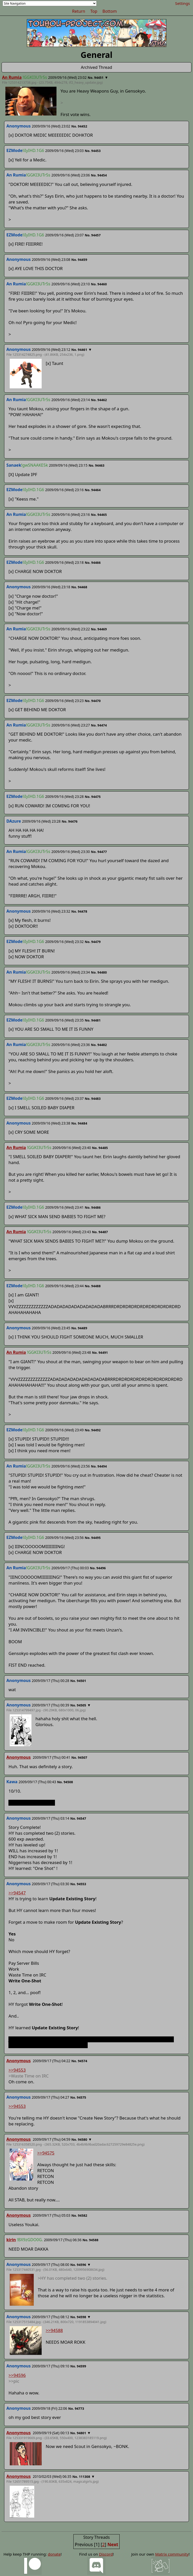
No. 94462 (99, 400)
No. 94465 (99, 514)
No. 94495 (93, 1537)
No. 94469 (99, 629)
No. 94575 (78, 2097)
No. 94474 (99, 725)
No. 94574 (79, 2061)
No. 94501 (78, 1680)
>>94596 (17, 2375)
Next (112, 2544)
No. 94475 (93, 796)
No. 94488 (93, 1286)
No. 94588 (90, 2240)
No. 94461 (79, 349)
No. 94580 (79, 2139)
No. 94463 (96, 465)
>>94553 (17, 2070)
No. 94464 (93, 490)
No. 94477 (99, 851)
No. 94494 (99, 1466)
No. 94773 (76, 2408)
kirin (11, 2239)
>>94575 (45, 2153)
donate (54, 2554)
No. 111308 (81, 2476)
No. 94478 (79, 911)
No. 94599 (78, 2366)
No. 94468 (79, 587)
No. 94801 (78, 2433)
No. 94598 (78, 2317)
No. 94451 (96, 77)
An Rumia (12, 77)
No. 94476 (69, 821)
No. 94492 (93, 1430)
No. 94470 (93, 700)
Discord (106, 2554)
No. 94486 (93, 1207)
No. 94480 (99, 972)
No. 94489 (79, 1328)
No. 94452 (79, 126)
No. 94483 (93, 1098)
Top (93, 11)
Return (78, 11)
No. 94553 (78, 1884)
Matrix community (172, 2554)
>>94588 (54, 2330)
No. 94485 (100, 1147)
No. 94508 (65, 1782)
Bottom (110, 11)
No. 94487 (100, 1232)
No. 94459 (79, 259)
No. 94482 (99, 1044)
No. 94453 (93, 150)
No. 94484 (79, 1123)
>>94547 (17, 1893)
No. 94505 (78, 1705)
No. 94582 (79, 2215)
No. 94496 (98, 1568)
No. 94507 (79, 1757)
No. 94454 (99, 175)
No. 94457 (93, 235)
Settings (182, 3)
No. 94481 (93, 1020)
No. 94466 (93, 562)
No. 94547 (78, 1818)
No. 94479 (93, 941)
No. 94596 (78, 2264)
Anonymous (18, 1757)
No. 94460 (99, 284)
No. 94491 (100, 1352)
